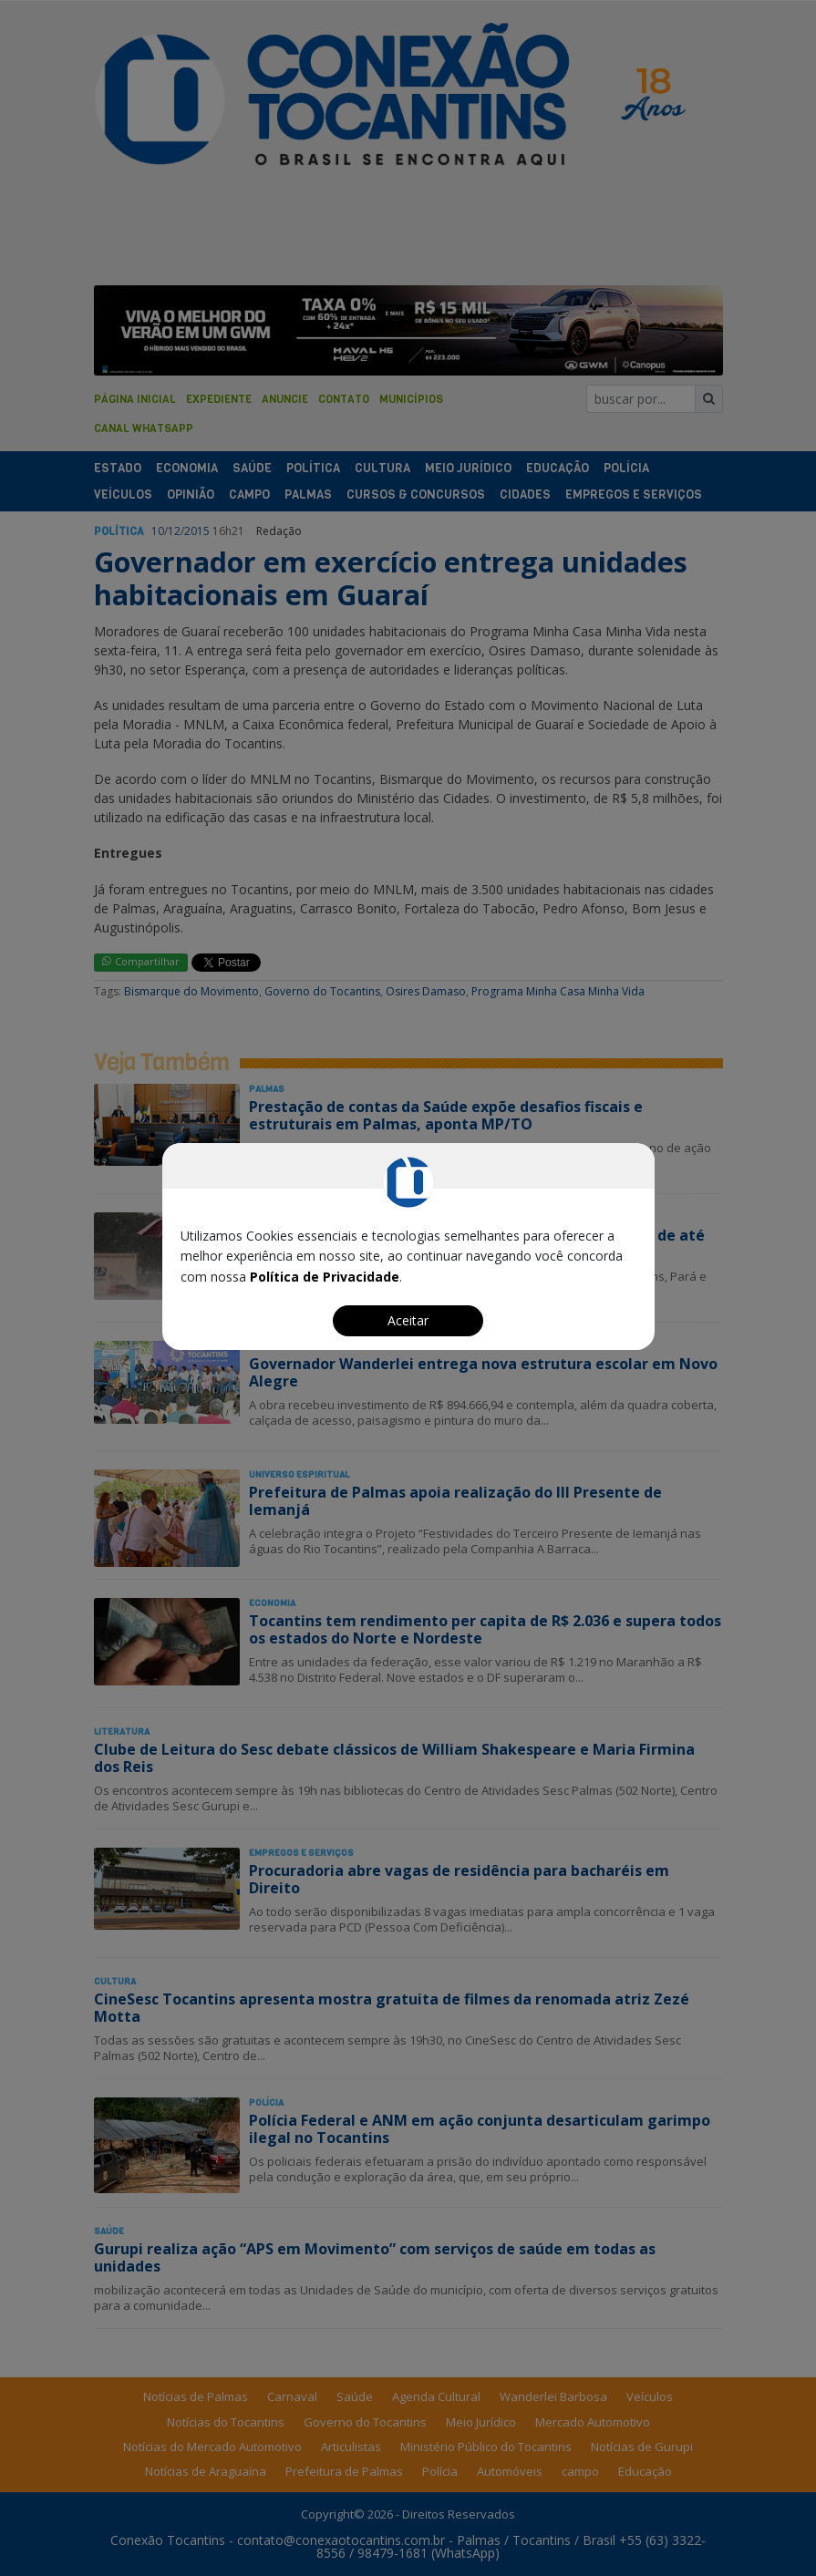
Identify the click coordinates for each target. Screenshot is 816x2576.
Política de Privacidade (324, 1276)
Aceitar (408, 1320)
